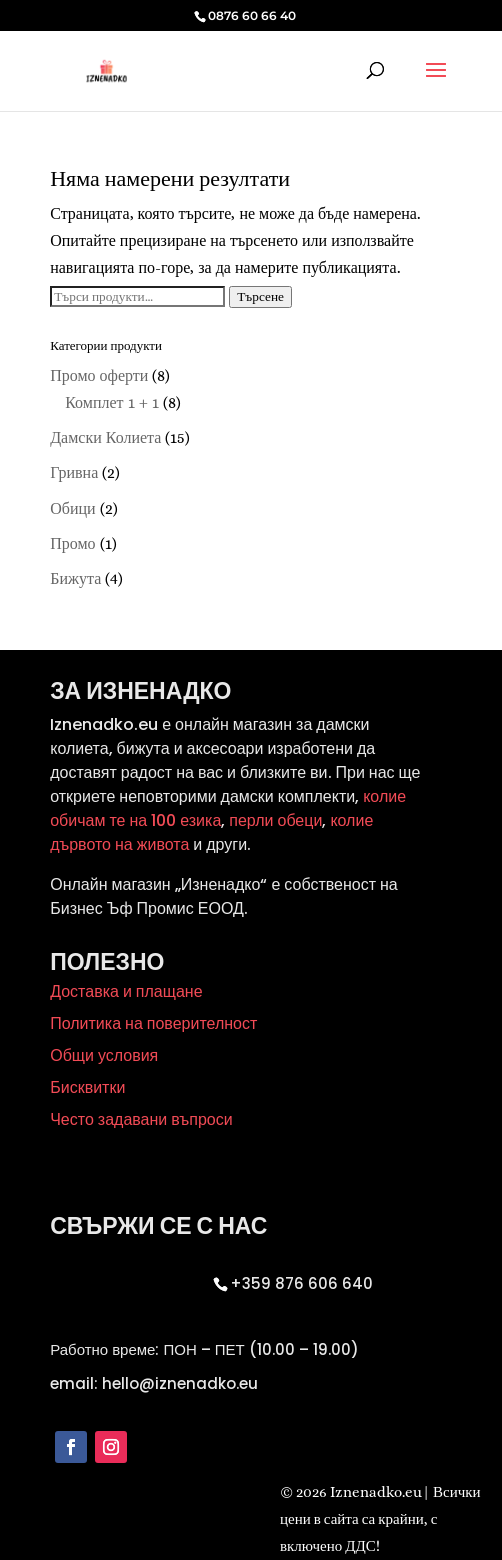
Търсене (260, 296)
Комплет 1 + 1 (111, 402)
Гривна (74, 472)
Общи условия (104, 1055)
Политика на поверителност (153, 1023)
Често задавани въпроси (141, 1119)
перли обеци (273, 820)
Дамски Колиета (105, 437)
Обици (72, 508)
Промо (72, 543)
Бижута (75, 578)
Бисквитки (87, 1087)
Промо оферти (99, 375)
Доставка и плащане (126, 991)
